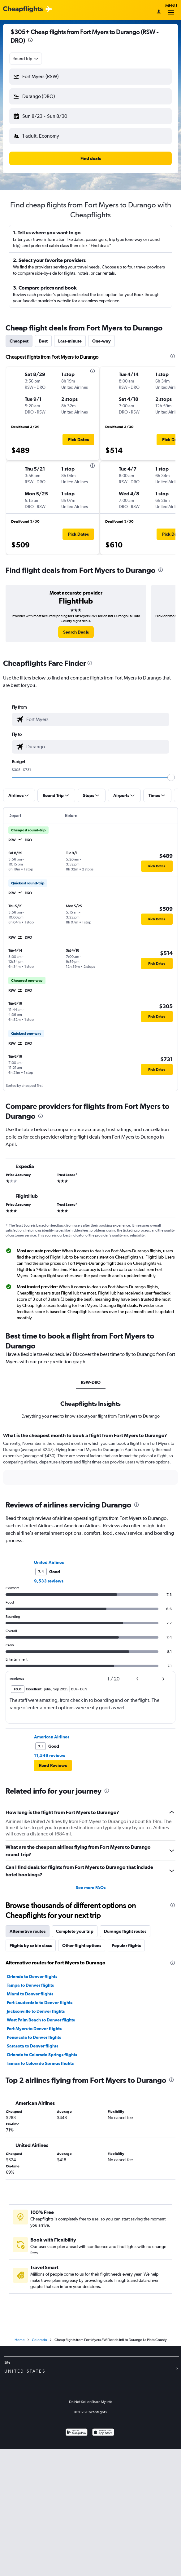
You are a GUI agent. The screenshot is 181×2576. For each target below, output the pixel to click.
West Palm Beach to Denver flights (41, 2019)
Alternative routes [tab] (27, 1931)
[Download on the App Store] (103, 2433)
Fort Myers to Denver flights (34, 2028)
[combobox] (25, 58)
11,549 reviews (49, 1755)
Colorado (39, 2340)
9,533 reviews (48, 1580)
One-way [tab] (101, 341)
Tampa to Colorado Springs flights (40, 2063)
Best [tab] (43, 341)
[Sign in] (158, 12)
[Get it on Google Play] (76, 2433)
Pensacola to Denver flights (34, 2037)
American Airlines (51, 1736)
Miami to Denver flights (30, 1993)
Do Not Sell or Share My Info (90, 2402)
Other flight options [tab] (81, 1945)
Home (19, 2340)
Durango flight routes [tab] (125, 1931)
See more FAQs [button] (91, 1887)
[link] (76, 632)
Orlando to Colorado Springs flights (42, 2054)
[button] (90, 77)
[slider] (171, 777)
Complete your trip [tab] (74, 1931)
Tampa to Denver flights (30, 1985)
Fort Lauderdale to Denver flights (39, 2002)
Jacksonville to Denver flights (36, 2011)
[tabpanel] (90, 1461)
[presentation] (30, 40)
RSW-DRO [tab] (91, 1382)
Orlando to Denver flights (32, 1976)
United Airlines (49, 1562)
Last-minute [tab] (70, 341)
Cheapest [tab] (19, 341)
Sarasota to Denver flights (32, 2045)
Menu (171, 10)
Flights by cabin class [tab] (31, 1945)
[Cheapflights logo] (23, 9)
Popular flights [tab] (126, 1945)
